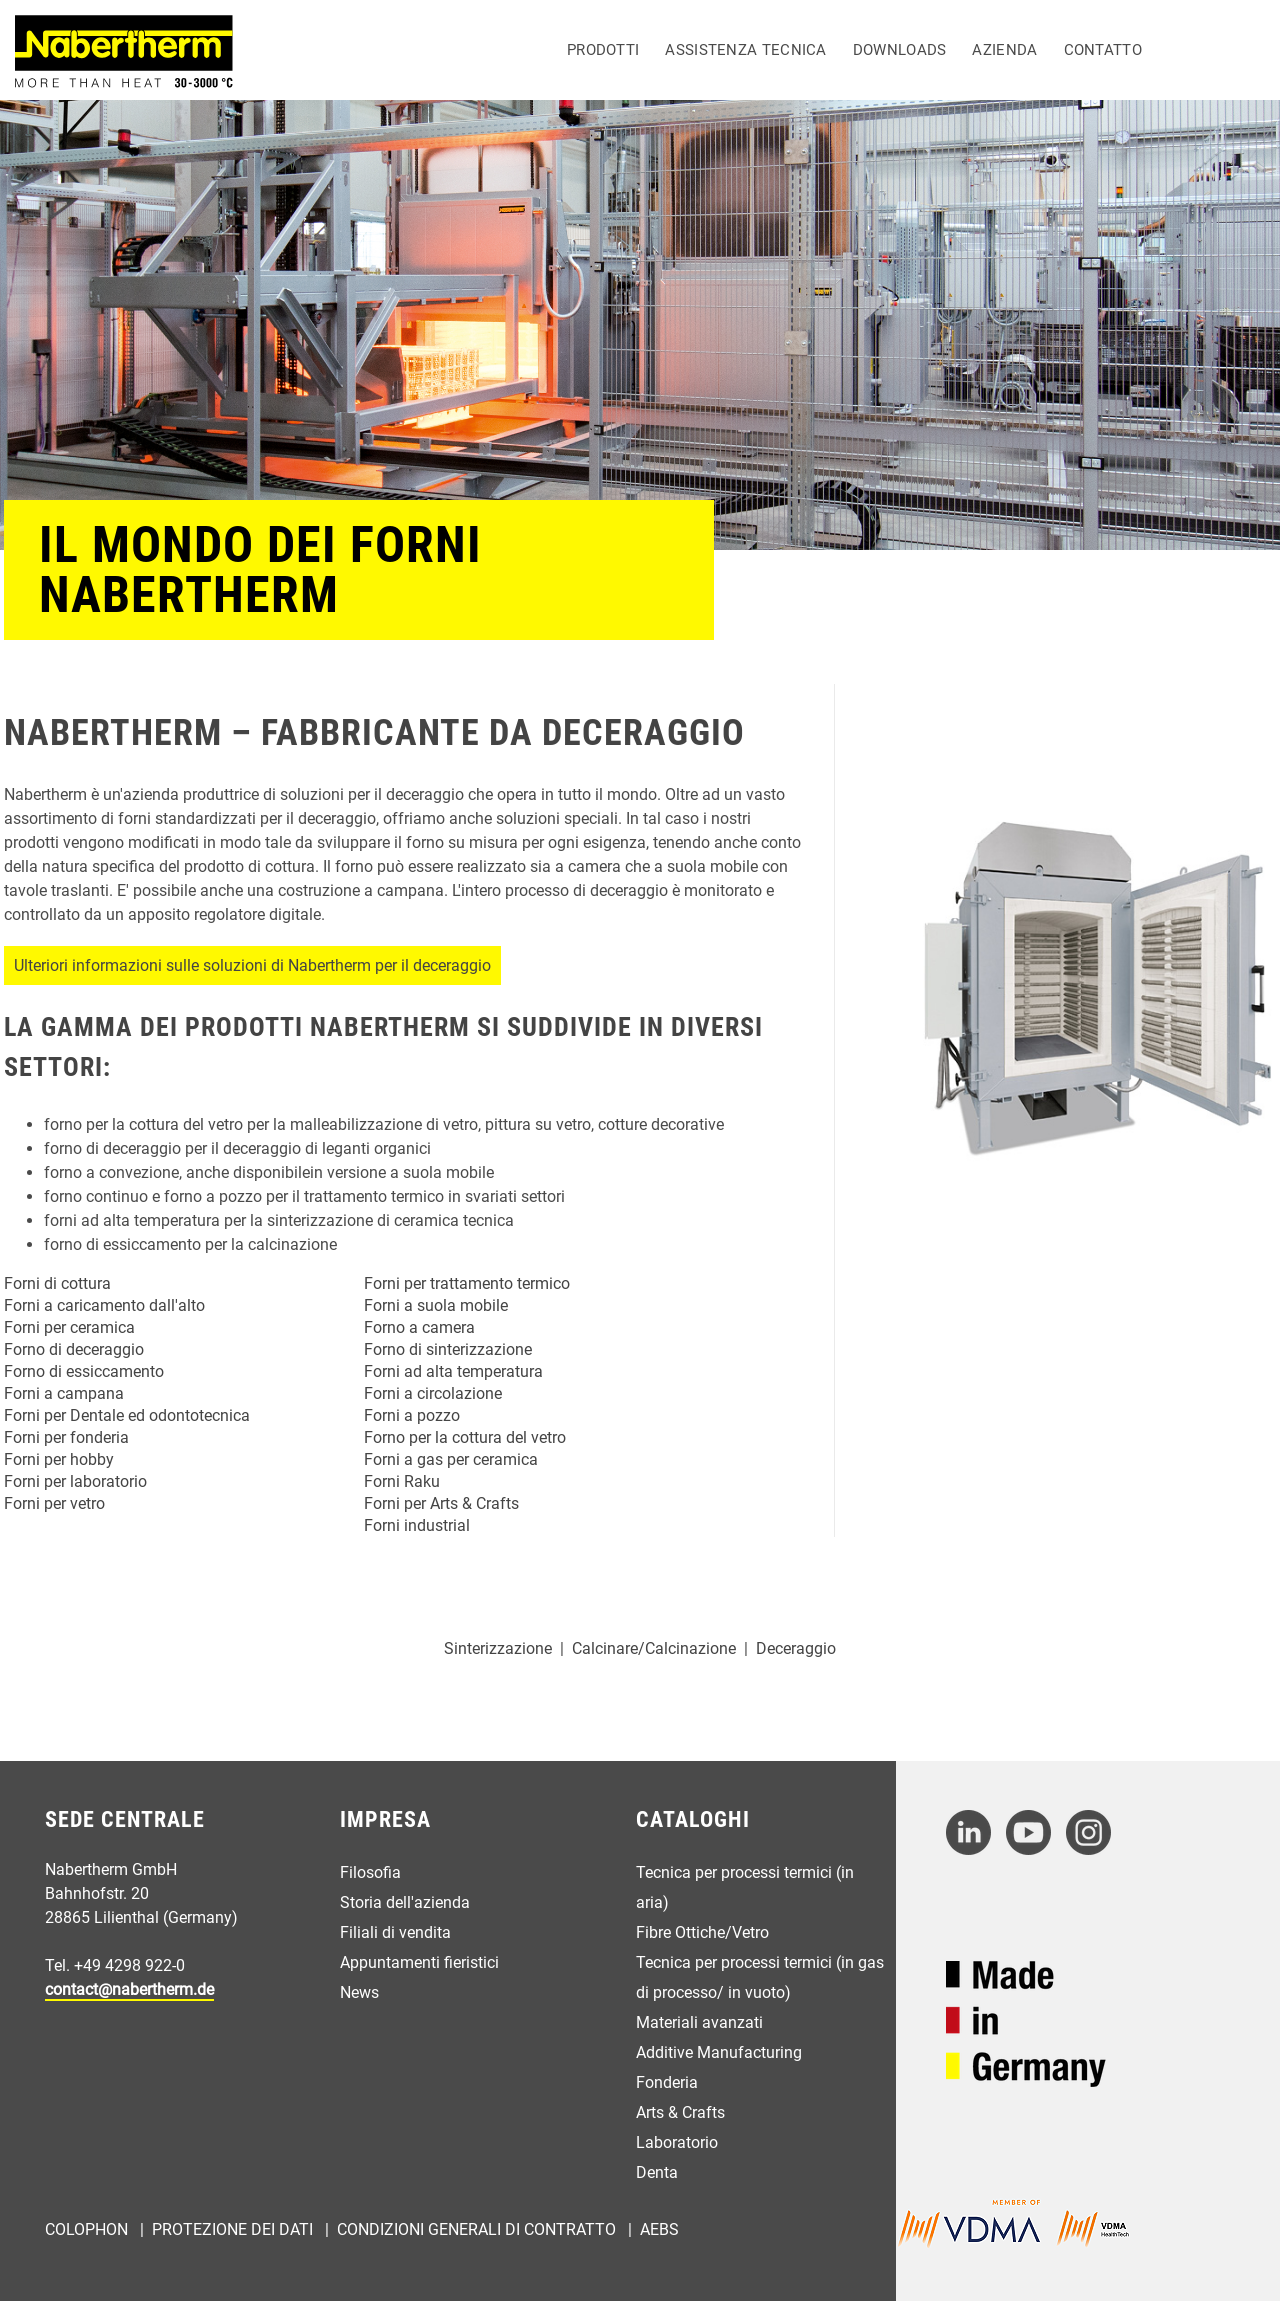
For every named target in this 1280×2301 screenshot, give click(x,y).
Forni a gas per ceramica (451, 1459)
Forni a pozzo (412, 1415)
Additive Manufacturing (719, 2052)
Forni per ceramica (69, 1327)
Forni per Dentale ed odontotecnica (127, 1415)
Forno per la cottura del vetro (465, 1437)
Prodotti (603, 50)
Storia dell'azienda (405, 1902)
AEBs (659, 2229)
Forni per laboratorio (75, 1481)
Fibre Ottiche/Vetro (702, 1932)
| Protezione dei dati (224, 2229)
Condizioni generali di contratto (478, 2229)
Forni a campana (64, 1393)
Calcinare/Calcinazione (654, 1648)
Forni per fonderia (66, 1437)
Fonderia (667, 2082)
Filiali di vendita (395, 1932)
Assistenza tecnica (745, 50)
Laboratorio (677, 2142)
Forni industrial (417, 1525)
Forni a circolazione (433, 1393)
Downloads (900, 50)
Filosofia (370, 1872)
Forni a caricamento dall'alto (104, 1305)
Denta (657, 2172)
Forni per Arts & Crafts (441, 1503)
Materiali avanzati (699, 2022)
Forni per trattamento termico (467, 1283)
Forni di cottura (57, 1283)
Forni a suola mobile (436, 1305)
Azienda (1004, 50)
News (359, 1992)
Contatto (1103, 50)
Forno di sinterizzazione (448, 1349)
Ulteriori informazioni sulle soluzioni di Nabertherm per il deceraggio (252, 965)
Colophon (88, 2229)
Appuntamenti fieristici (419, 1962)
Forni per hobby (59, 1459)
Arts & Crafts (680, 2112)
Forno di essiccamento (84, 1371)
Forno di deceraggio (74, 1349)
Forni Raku (402, 1481)
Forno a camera (419, 1327)
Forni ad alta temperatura (453, 1371)
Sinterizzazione (498, 1648)
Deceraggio (796, 1648)
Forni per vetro (54, 1503)
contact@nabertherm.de (129, 1989)
